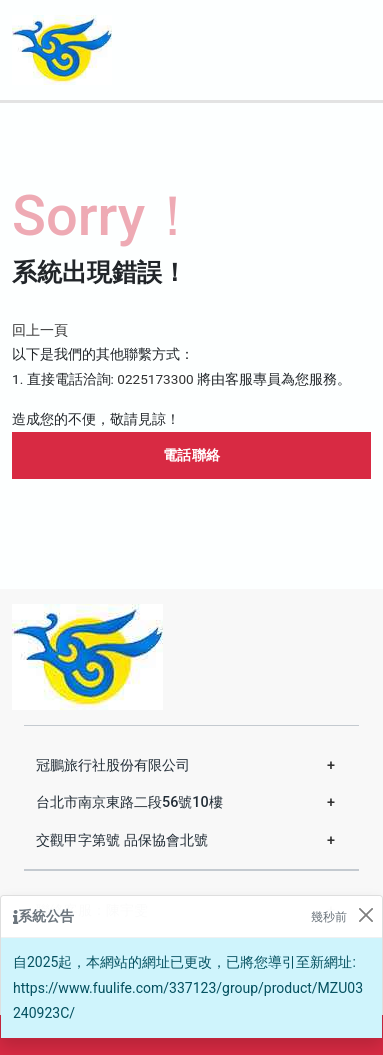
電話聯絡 (192, 455)
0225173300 (155, 379)
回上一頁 (40, 330)
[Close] (365, 914)
